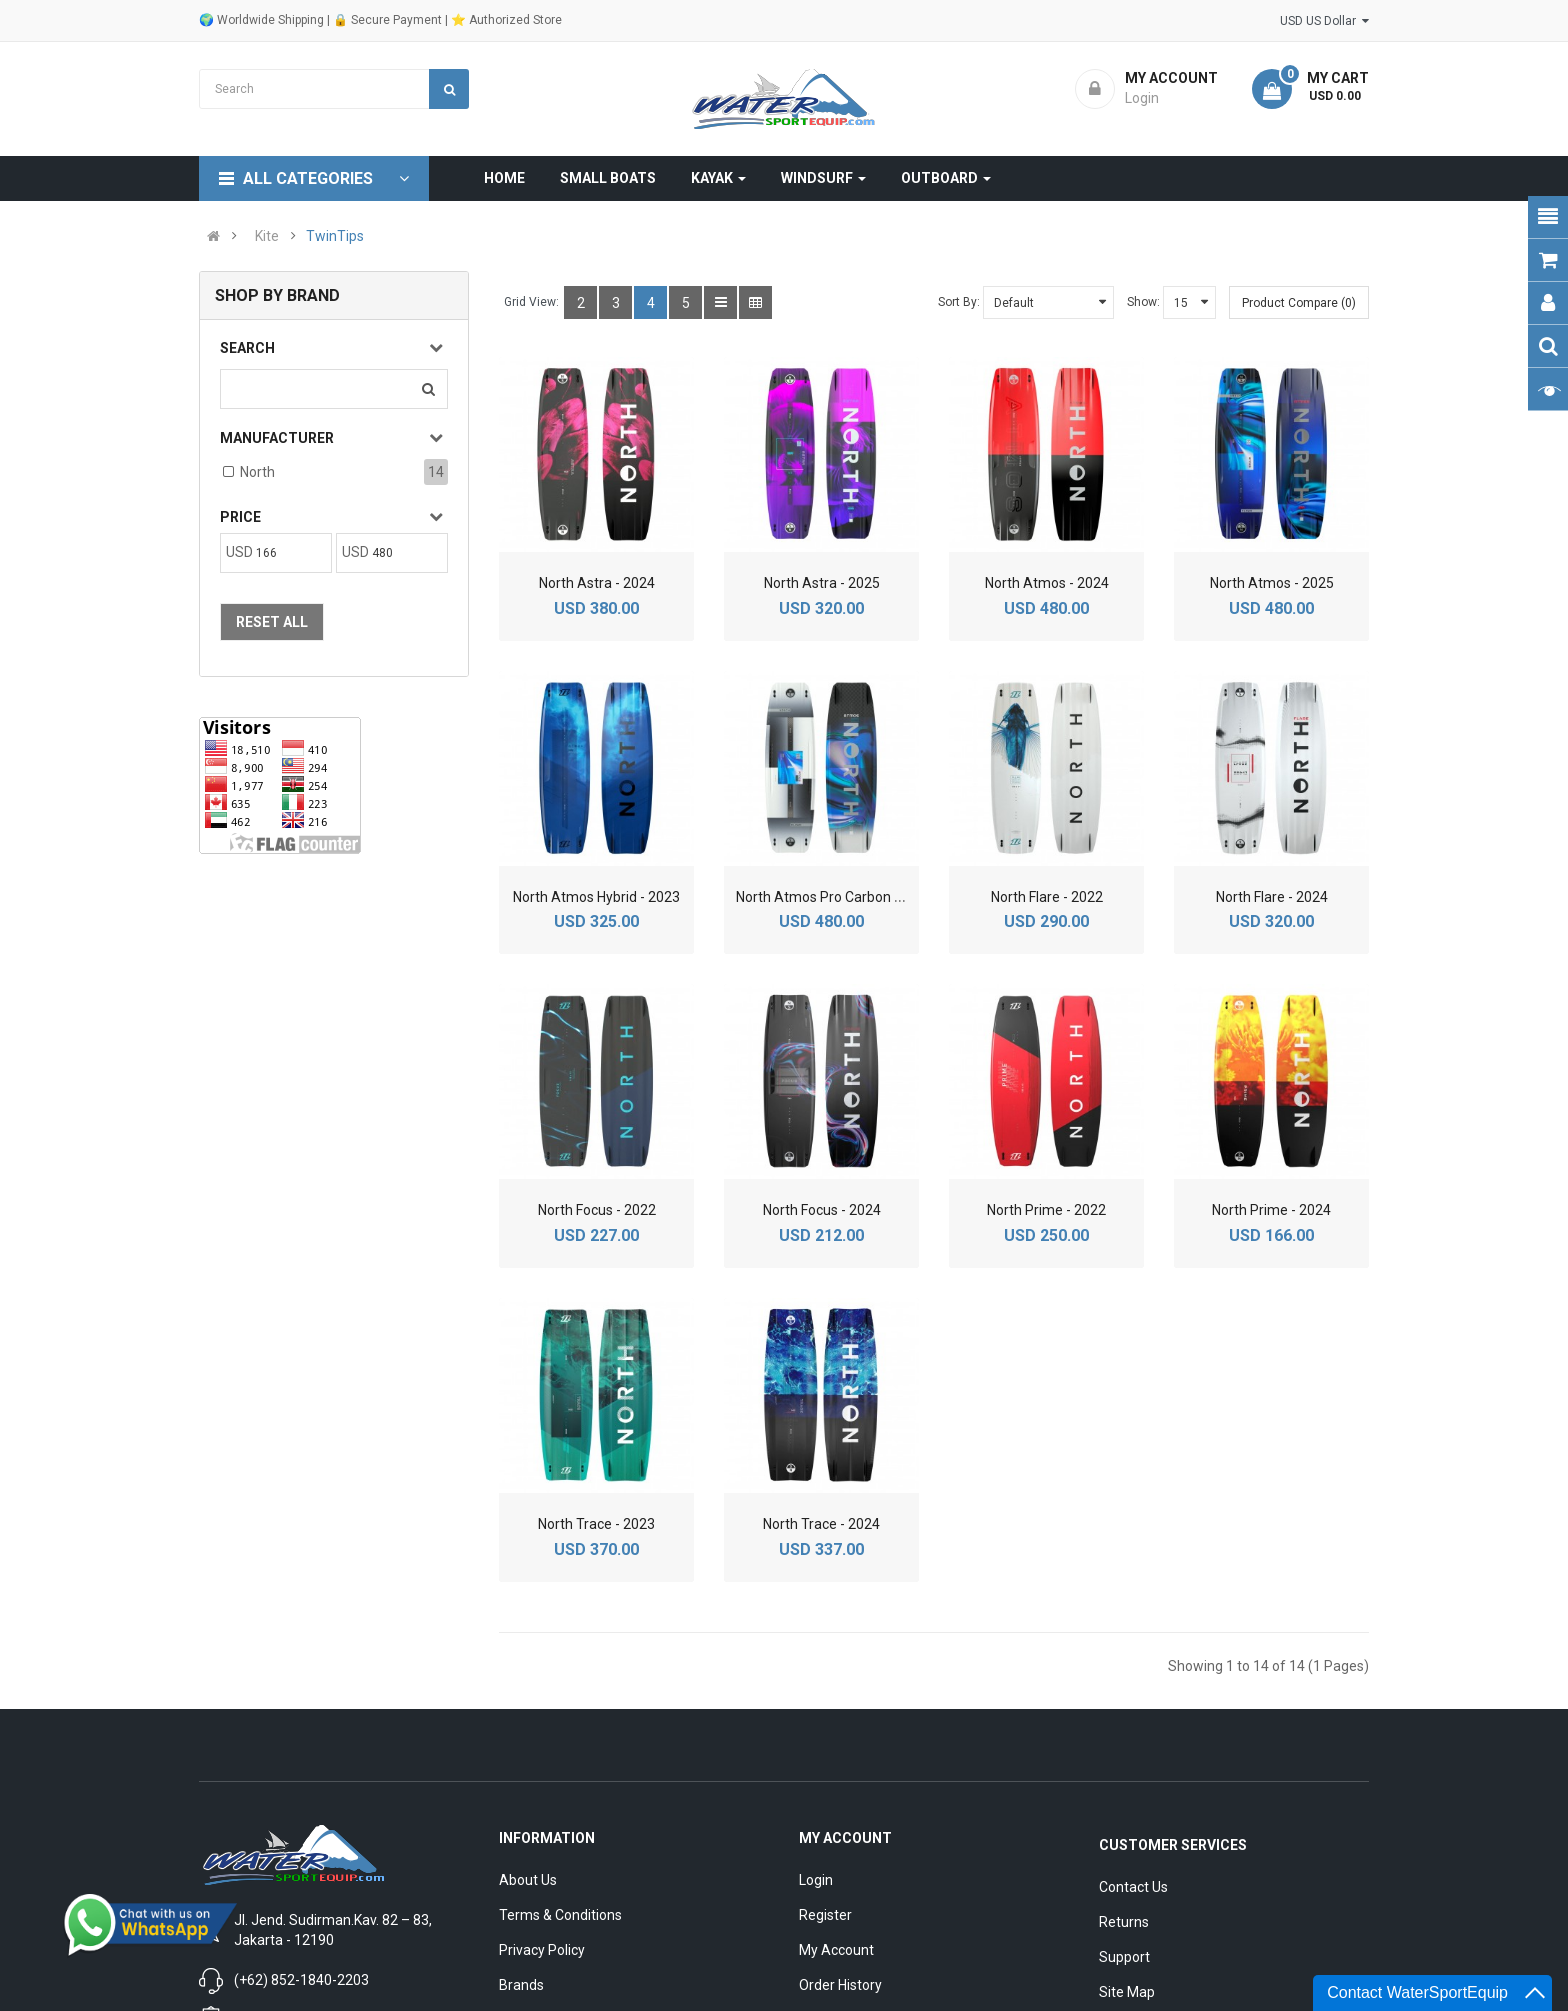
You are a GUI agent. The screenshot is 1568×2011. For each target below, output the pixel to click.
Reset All (272, 622)
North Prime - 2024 (1271, 1210)
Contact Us (1133, 1887)
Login (816, 1880)
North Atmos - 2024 (1047, 583)
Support (1124, 1957)
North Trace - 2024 (821, 1524)
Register (825, 1915)
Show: (1143, 302)
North (257, 472)
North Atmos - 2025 (1272, 583)
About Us (528, 1880)
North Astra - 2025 (822, 583)
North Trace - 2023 (596, 1524)
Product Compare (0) (1299, 303)
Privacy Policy (542, 1950)
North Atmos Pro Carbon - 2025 (835, 897)
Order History (840, 1985)
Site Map (1127, 1992)
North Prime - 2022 (1046, 1210)
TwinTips (335, 236)
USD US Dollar (1324, 21)
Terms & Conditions (560, 1915)
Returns (1124, 1922)
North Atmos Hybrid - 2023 (596, 897)
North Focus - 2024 (822, 1210)
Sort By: (959, 302)
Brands (521, 1985)
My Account (836, 1950)
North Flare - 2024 (1272, 897)
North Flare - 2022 (1047, 897)
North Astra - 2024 (597, 583)
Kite (267, 236)
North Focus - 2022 (597, 1210)
